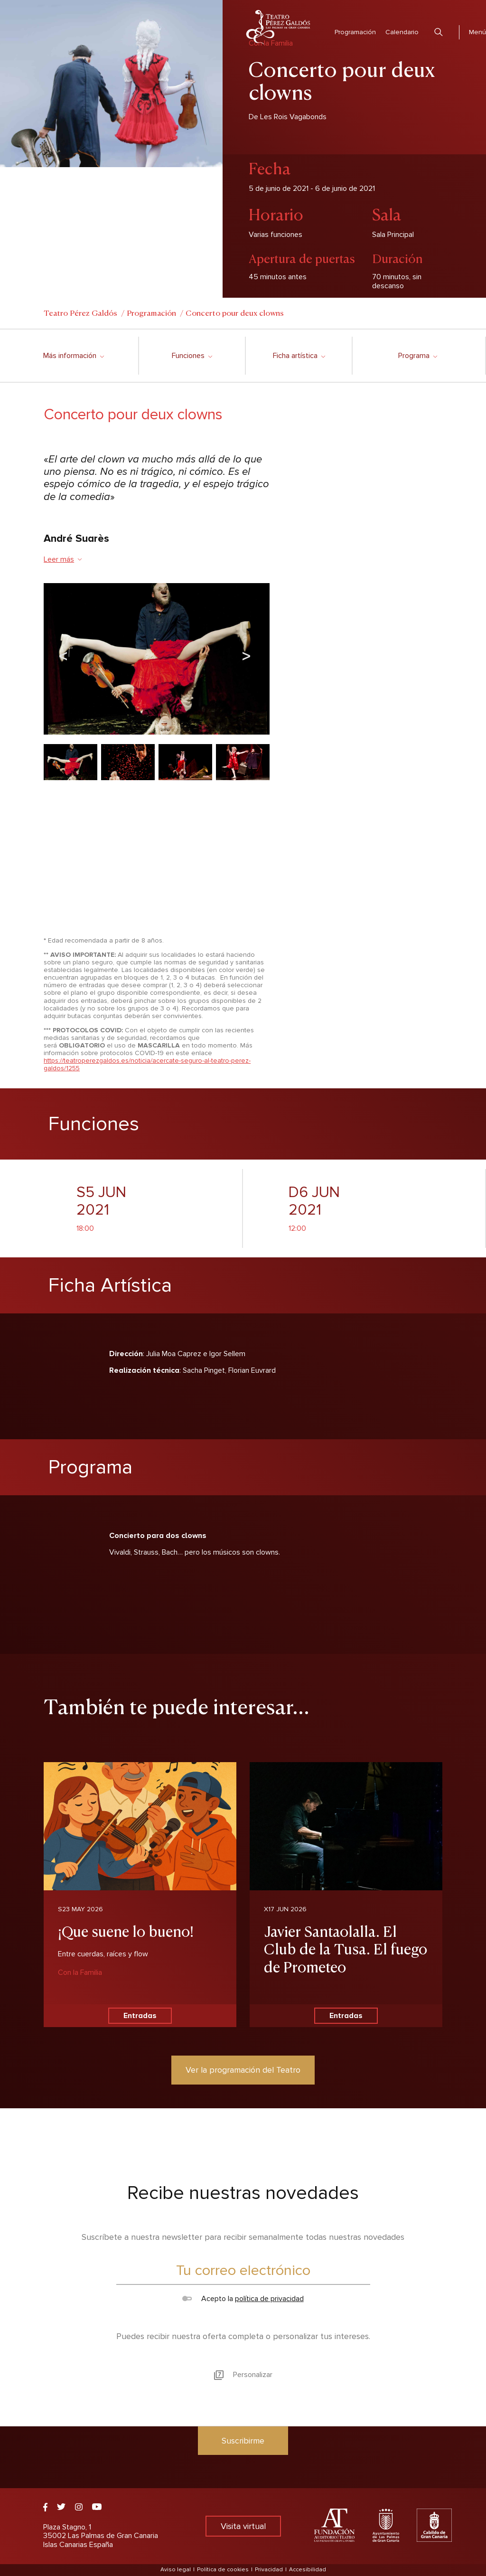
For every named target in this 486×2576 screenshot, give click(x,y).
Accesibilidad (307, 2569)
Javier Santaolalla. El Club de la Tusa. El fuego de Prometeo (345, 1948)
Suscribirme (243, 2440)
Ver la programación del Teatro (243, 2070)
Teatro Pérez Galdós (80, 312)
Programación (355, 32)
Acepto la (242, 2298)
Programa (417, 355)
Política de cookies (223, 2569)
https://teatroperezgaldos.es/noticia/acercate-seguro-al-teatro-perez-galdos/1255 (147, 1064)
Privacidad (269, 2569)
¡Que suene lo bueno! (126, 1930)
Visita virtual (243, 2526)
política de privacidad (269, 2298)
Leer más (63, 559)
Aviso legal (175, 2569)
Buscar (438, 32)
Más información (73, 355)
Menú (477, 32)
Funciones (192, 355)
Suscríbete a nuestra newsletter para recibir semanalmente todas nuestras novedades (243, 2237)
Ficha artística (299, 355)
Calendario (402, 32)
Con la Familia (80, 1972)
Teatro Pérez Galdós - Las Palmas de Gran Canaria (278, 27)
